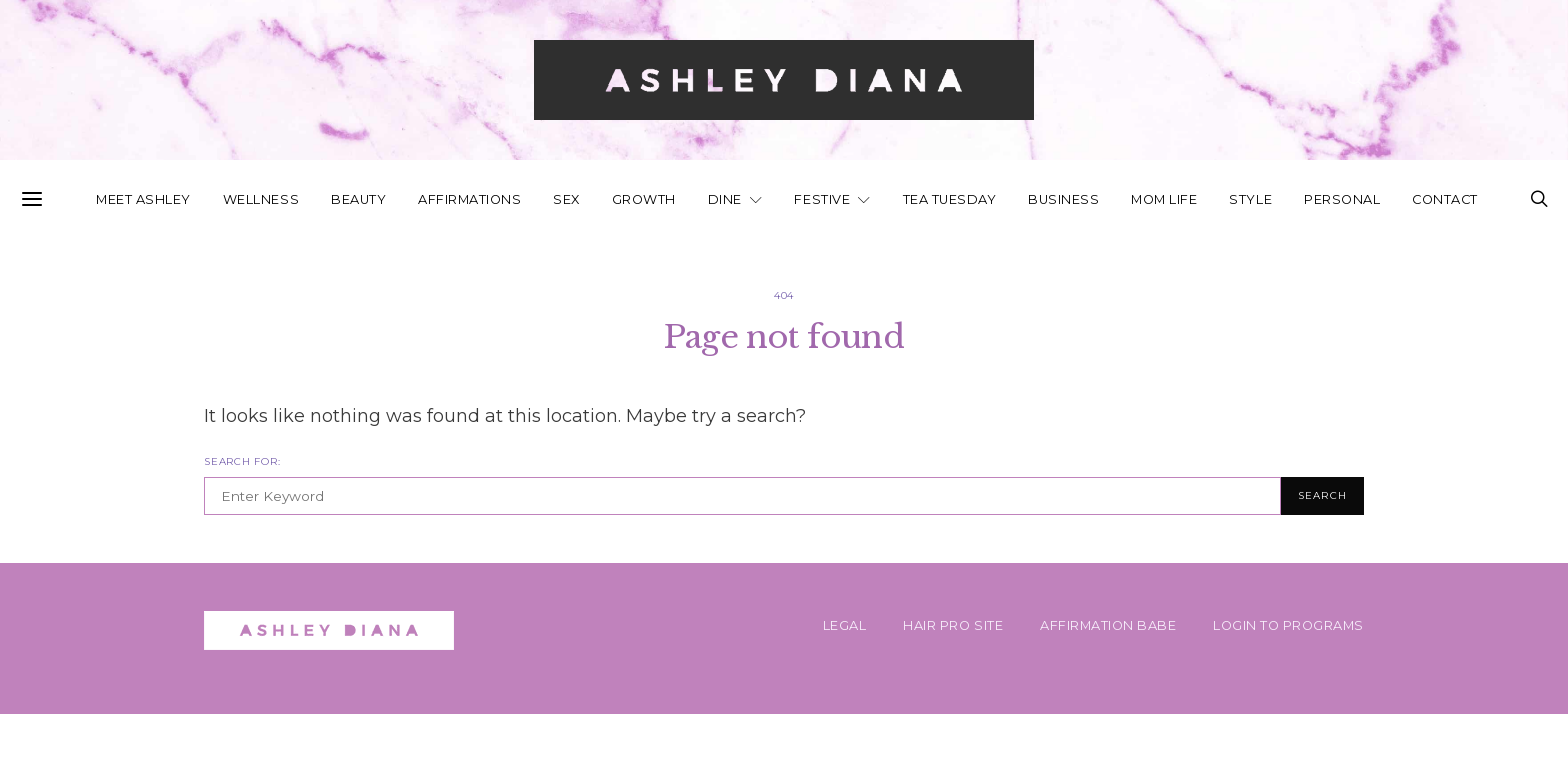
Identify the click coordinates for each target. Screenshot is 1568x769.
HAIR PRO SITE (953, 625)
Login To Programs (1288, 625)
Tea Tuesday (950, 199)
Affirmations (469, 199)
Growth (644, 199)
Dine (725, 199)
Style (1250, 199)
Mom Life (1164, 199)
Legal (845, 625)
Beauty (358, 199)
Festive (822, 199)
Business (1063, 199)
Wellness (261, 199)
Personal (1342, 199)
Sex (566, 199)
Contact (1445, 199)
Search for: (242, 461)
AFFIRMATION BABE (1108, 625)
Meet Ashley (143, 199)
